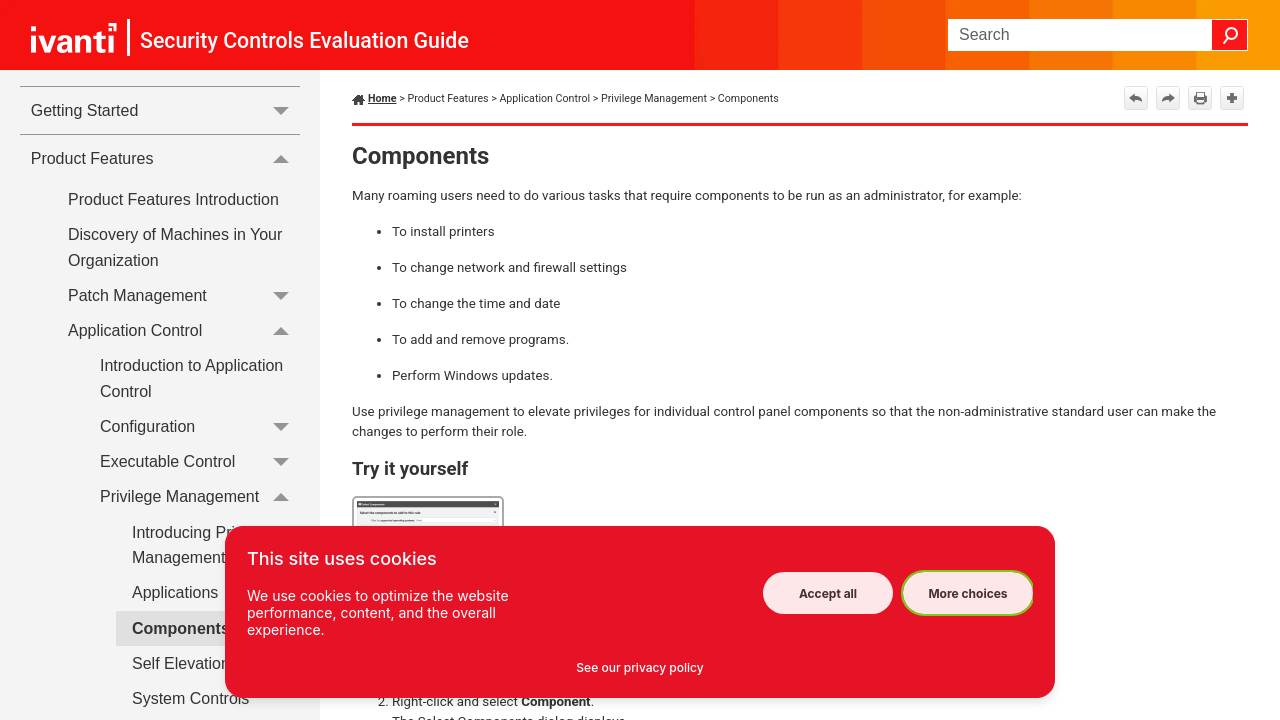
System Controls (190, 698)
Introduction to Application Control (191, 378)
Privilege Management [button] (200, 497)
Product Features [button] (165, 158)
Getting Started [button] (165, 110)
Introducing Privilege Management (204, 545)
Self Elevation (181, 663)
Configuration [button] (200, 426)
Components (181, 628)
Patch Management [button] (184, 295)
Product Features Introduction (173, 199)
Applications (175, 592)
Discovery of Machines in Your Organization (175, 247)
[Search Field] (1098, 35)
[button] (1230, 35)
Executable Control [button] (200, 461)
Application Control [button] (184, 330)
